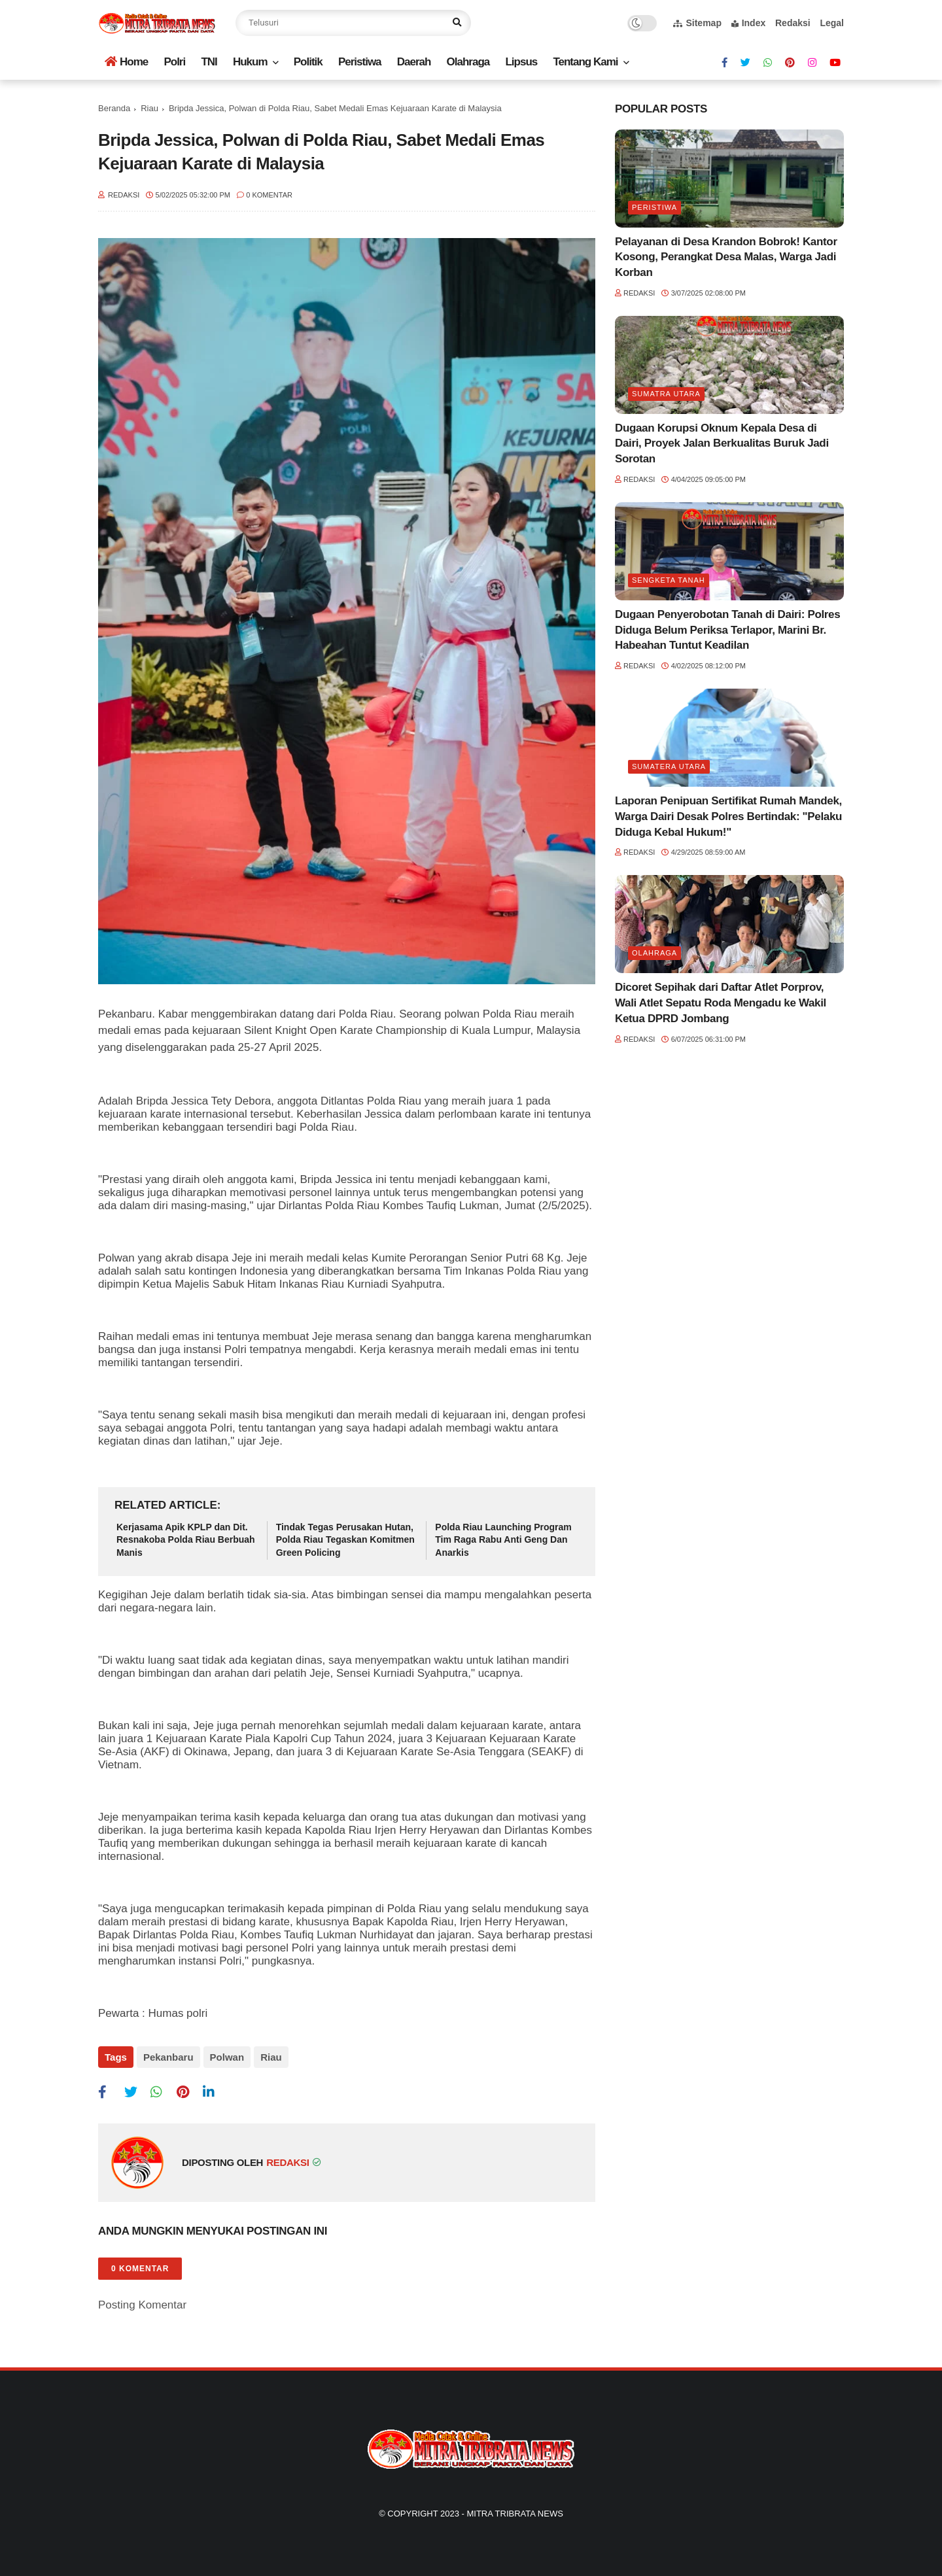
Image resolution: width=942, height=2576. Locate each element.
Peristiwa (359, 62)
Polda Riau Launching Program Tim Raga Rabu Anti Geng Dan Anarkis (503, 1540)
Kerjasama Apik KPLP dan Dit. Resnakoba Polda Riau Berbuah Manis (185, 1540)
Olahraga (468, 62)
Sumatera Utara (669, 766)
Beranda (114, 108)
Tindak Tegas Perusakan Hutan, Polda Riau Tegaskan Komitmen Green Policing (345, 1540)
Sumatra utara (666, 394)
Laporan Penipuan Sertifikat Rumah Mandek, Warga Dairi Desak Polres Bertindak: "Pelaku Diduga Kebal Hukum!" (728, 816)
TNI (209, 62)
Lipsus (521, 62)
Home (126, 62)
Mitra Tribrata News (514, 2513)
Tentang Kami (585, 62)
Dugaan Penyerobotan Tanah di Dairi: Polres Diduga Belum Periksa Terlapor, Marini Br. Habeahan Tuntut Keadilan (727, 630)
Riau (149, 108)
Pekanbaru (168, 2057)
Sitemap (697, 23)
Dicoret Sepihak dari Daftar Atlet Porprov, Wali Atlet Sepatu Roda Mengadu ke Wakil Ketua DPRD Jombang (720, 1003)
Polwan (227, 2057)
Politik (308, 62)
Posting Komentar (142, 2305)
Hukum (250, 62)
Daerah (414, 62)
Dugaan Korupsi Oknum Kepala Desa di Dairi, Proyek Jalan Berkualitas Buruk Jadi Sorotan (722, 444)
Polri (174, 62)
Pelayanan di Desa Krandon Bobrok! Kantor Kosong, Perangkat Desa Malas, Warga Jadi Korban (726, 257)
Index (748, 23)
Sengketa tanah (668, 580)
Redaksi (793, 23)
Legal (832, 23)
